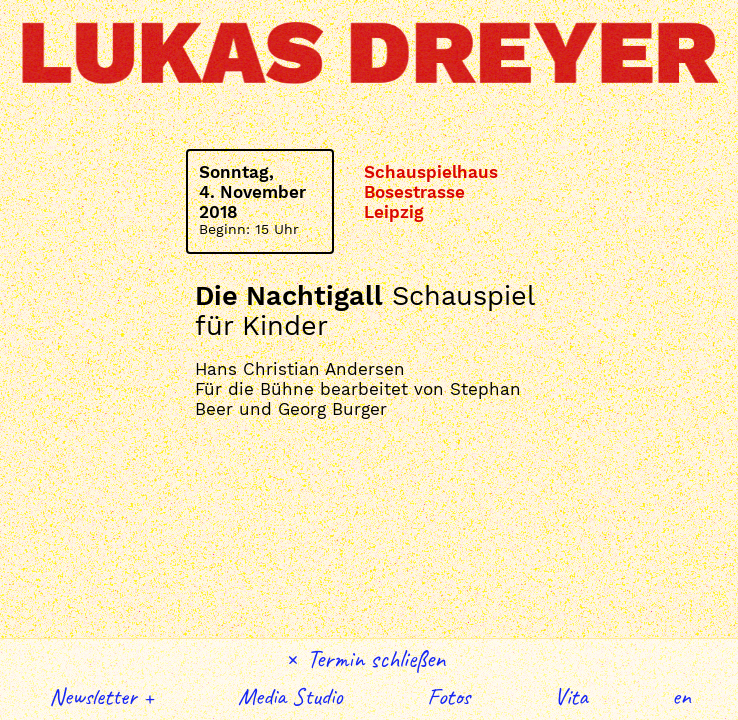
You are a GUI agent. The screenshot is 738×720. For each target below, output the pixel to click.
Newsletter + (102, 696)
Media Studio (290, 696)
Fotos (448, 696)
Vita (571, 696)
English (682, 696)
